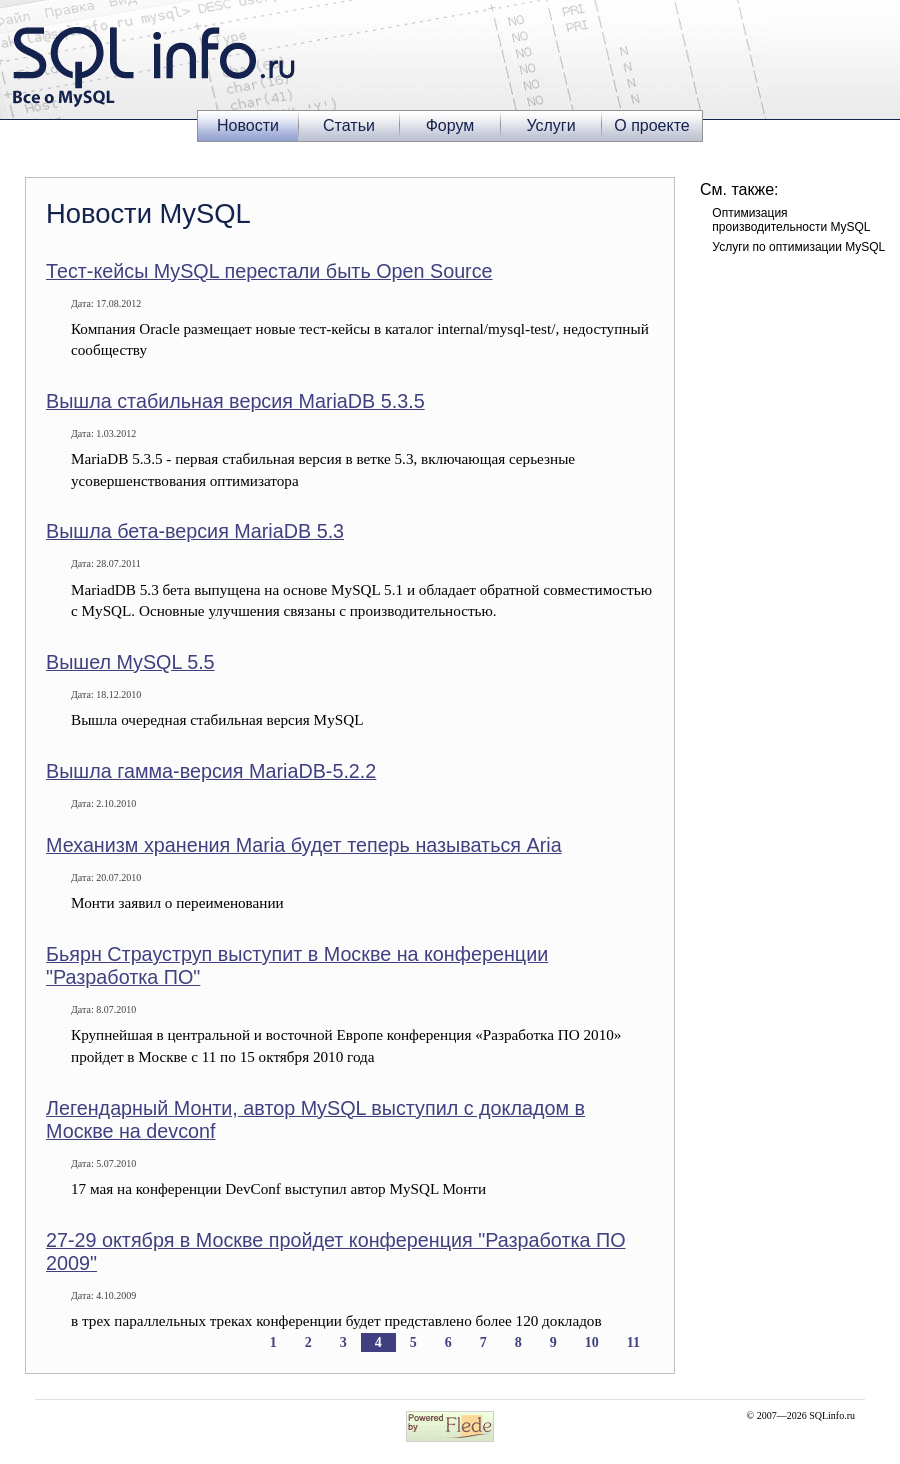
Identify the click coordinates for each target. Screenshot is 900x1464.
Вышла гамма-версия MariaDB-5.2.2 (211, 771)
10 (592, 1342)
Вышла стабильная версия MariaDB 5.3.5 (235, 401)
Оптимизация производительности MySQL (791, 220)
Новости (248, 125)
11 (633, 1342)
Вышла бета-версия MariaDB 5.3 (195, 531)
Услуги (550, 125)
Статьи (349, 125)
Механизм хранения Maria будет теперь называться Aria (304, 845)
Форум (450, 125)
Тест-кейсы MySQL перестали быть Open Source (269, 271)
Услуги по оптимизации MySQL (798, 247)
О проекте (651, 125)
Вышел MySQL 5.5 (130, 662)
